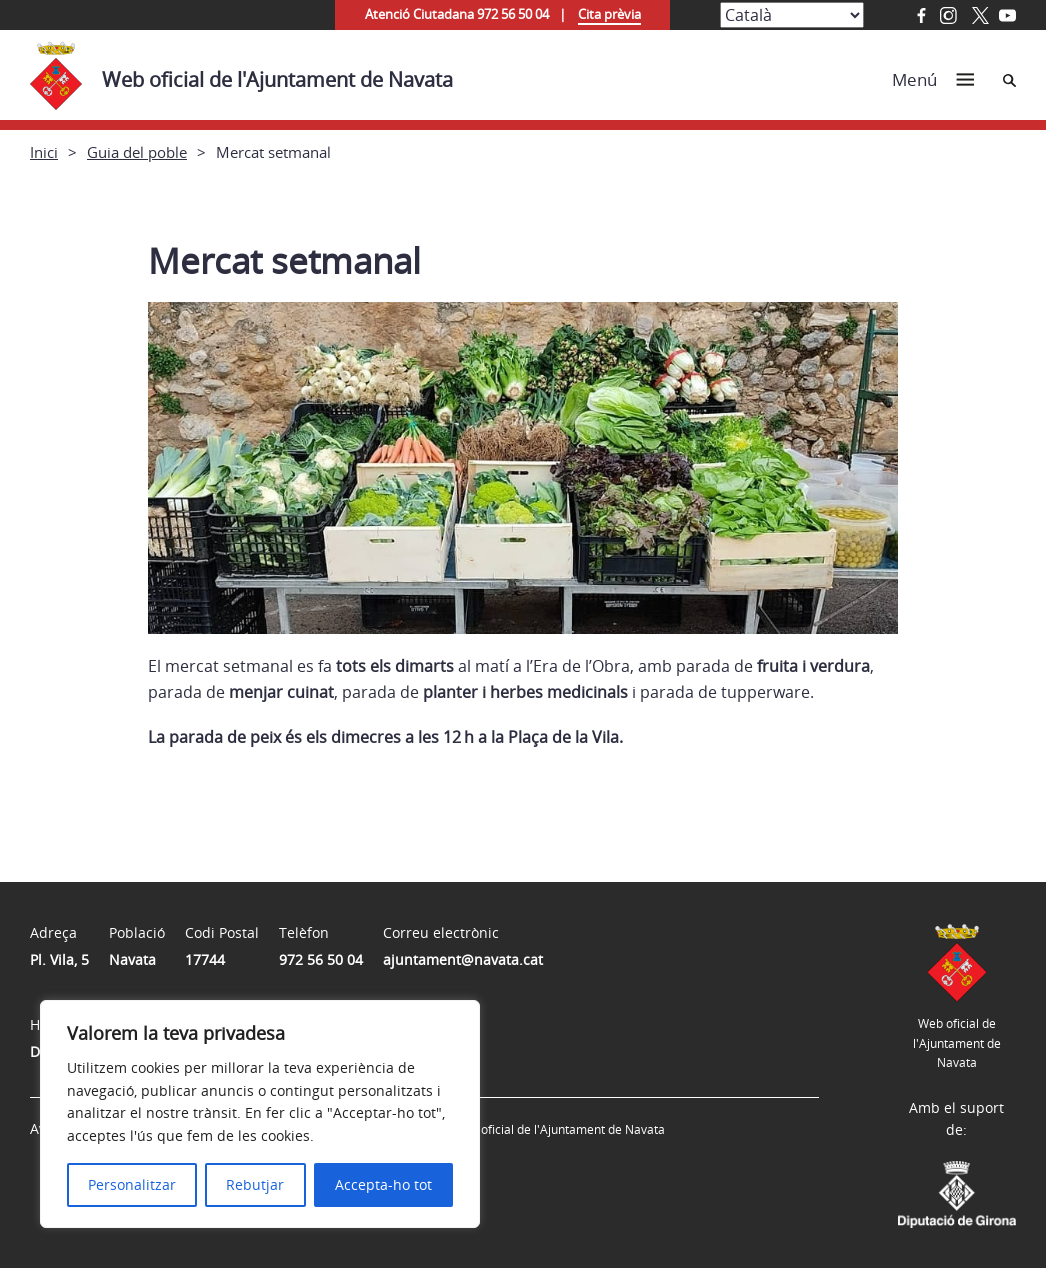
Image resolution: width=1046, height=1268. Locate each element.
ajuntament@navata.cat (463, 959)
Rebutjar (255, 1184)
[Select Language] (792, 15)
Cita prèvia (609, 14)
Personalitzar (132, 1184)
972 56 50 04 (321, 959)
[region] (260, 1114)
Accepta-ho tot (383, 1184)
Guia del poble (137, 152)
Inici (44, 152)
